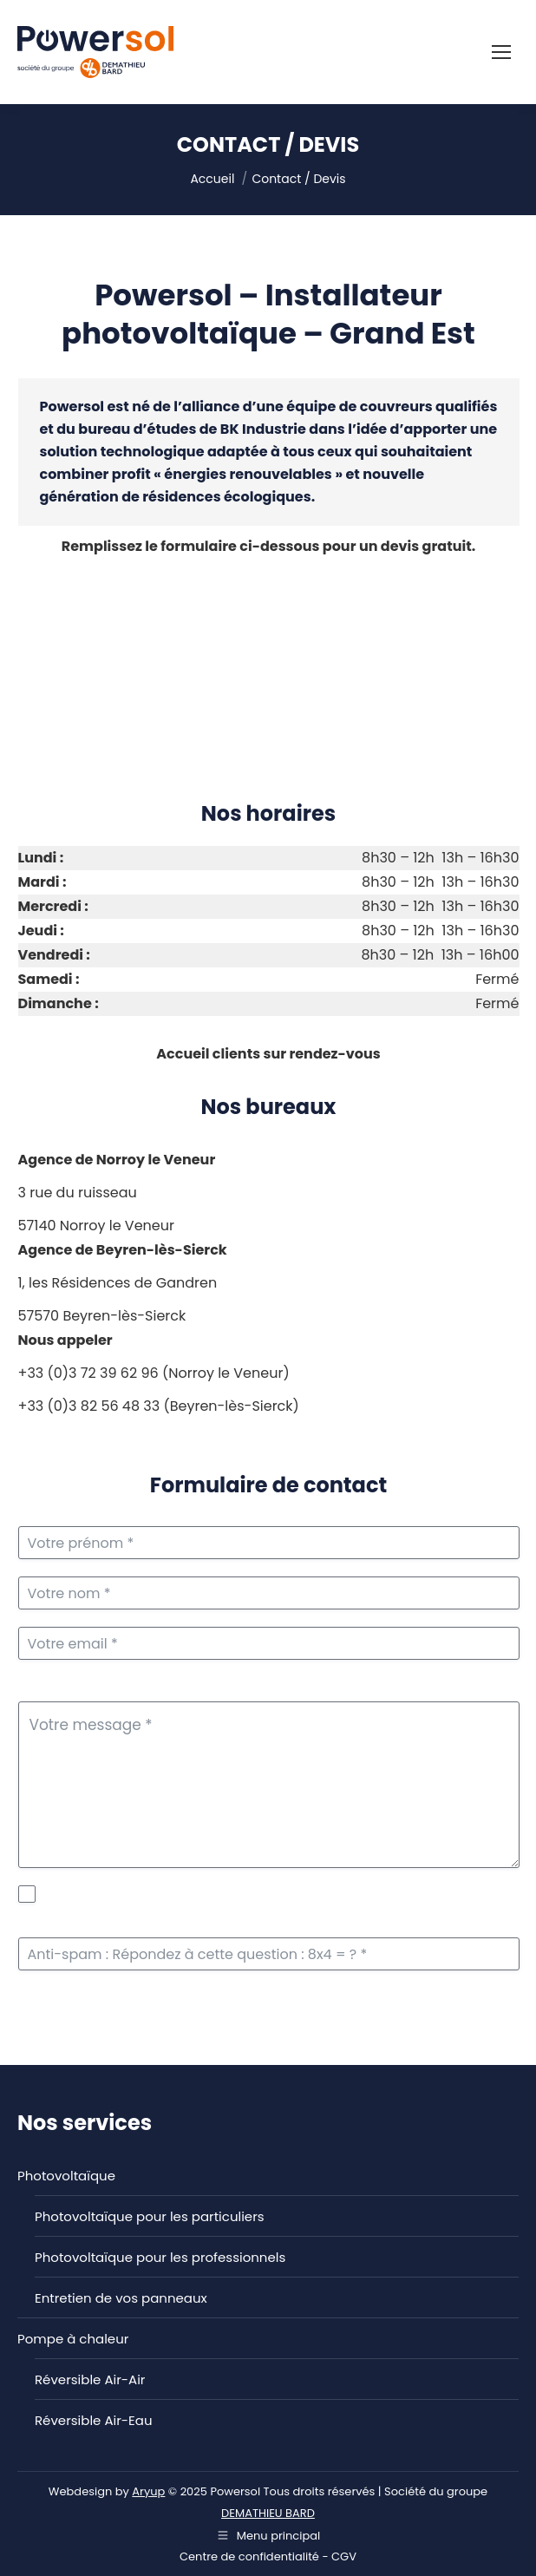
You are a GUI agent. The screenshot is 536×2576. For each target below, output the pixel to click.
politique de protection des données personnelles (276, 1894)
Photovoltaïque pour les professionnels (160, 2257)
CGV (343, 2556)
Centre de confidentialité (249, 2556)
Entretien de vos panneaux (121, 2298)
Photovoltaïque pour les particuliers (150, 2216)
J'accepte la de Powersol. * (279, 1902)
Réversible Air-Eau (93, 2420)
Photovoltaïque (66, 2175)
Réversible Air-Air (90, 2379)
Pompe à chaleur (72, 2339)
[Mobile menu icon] (501, 52)
